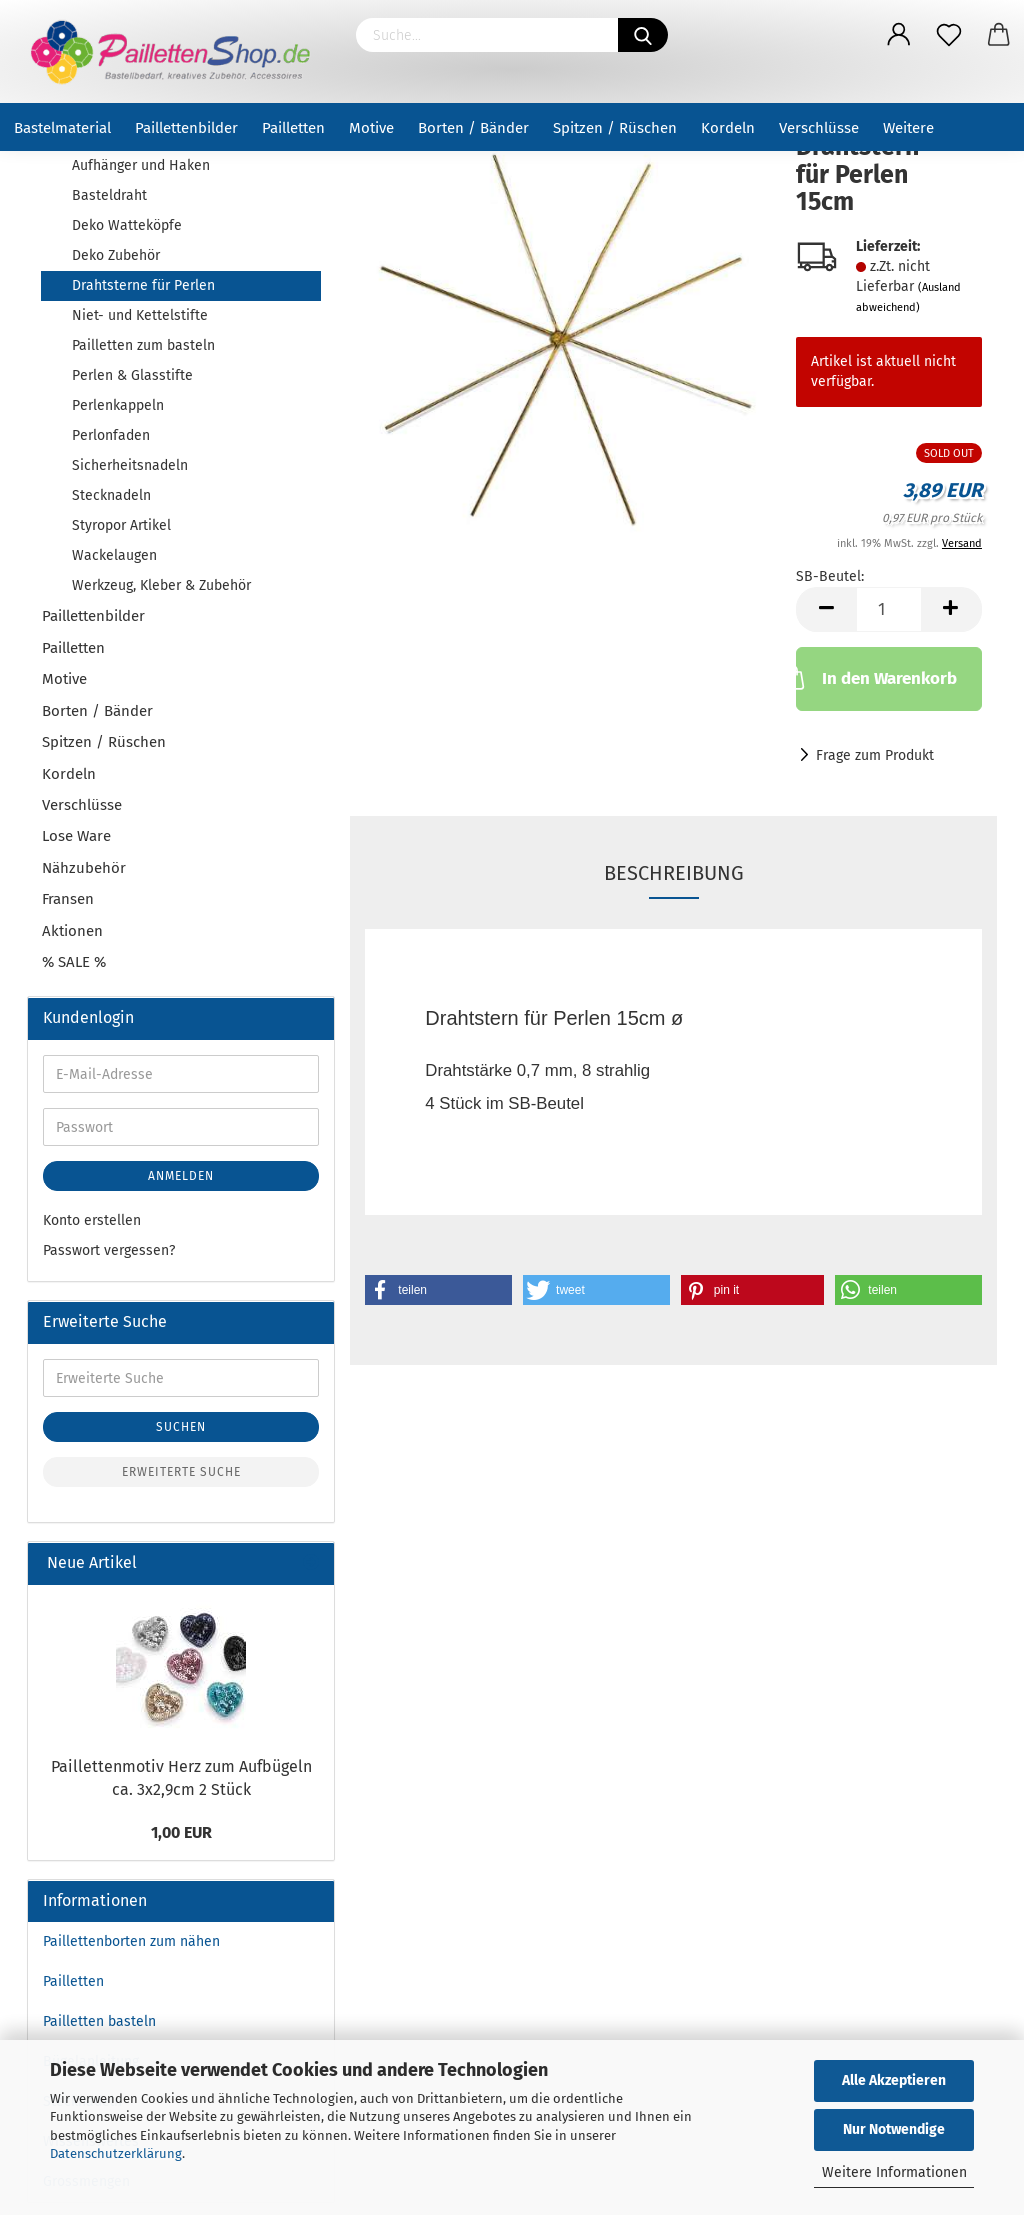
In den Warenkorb (876, 677)
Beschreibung (674, 873)
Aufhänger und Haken (141, 165)
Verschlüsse (819, 128)
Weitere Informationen (894, 2172)
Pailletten (293, 128)
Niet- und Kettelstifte (140, 315)
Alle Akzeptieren (894, 2080)
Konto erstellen (92, 1220)
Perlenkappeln (118, 405)
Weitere (908, 128)
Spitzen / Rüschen (615, 128)
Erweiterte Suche (181, 1472)
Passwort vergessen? (109, 1250)
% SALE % (74, 962)
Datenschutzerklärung (116, 2153)
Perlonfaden (111, 435)
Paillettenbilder (186, 128)
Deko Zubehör (116, 255)
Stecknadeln (111, 495)
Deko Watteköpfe (127, 225)
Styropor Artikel (121, 525)
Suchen (181, 1427)
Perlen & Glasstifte (132, 375)
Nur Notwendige (894, 2129)
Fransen (68, 899)
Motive (371, 128)
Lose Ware (76, 836)
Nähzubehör (84, 868)
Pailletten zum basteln (143, 345)
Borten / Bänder (473, 128)
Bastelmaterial (62, 128)
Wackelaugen (114, 555)
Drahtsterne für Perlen (143, 285)
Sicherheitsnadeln (130, 465)
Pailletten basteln (99, 2021)
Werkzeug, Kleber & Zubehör (161, 585)
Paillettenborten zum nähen (131, 1941)
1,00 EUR (181, 1832)
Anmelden (181, 1176)
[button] (438, 1290)
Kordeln (728, 128)
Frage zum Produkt (875, 755)
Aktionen (72, 931)
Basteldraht (109, 195)
